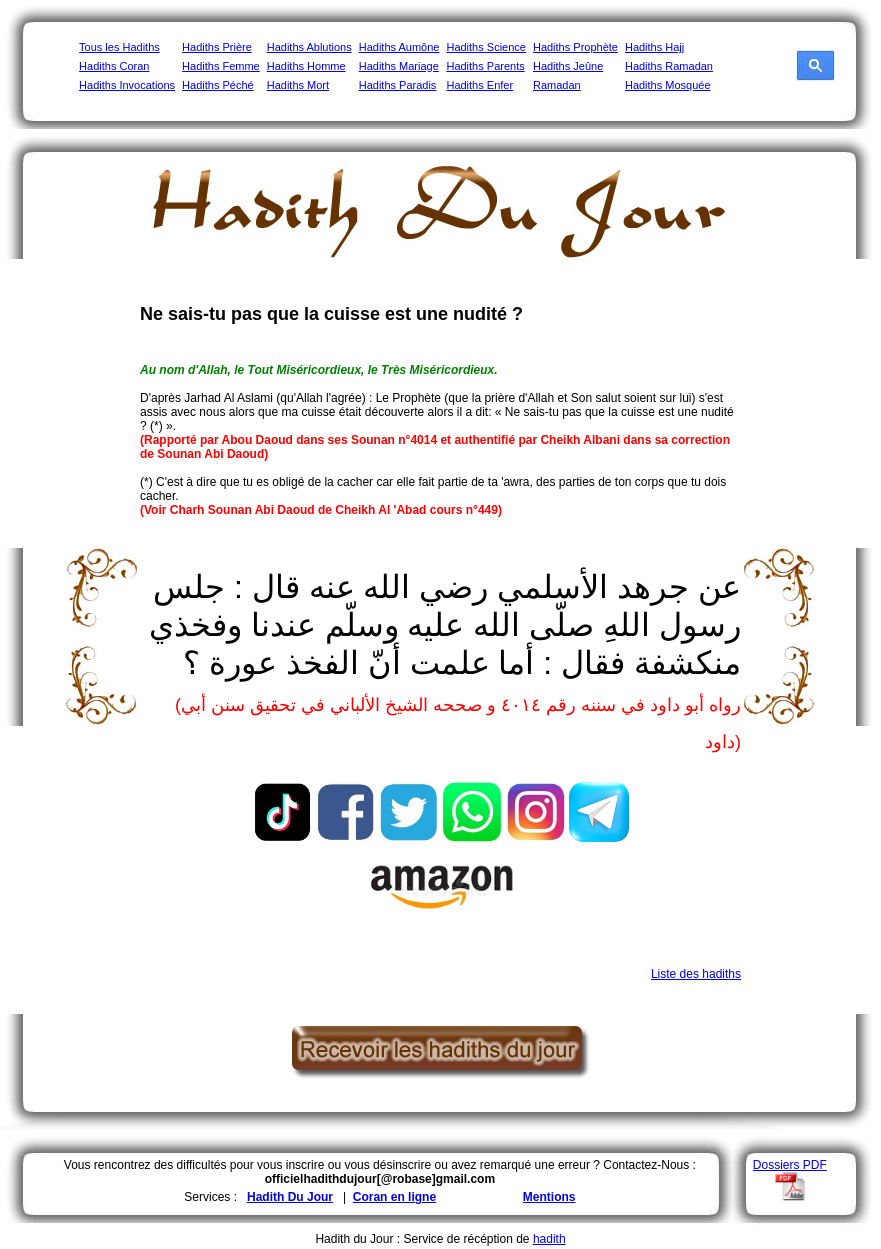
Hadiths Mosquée (668, 85)
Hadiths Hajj (654, 47)
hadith (549, 1239)
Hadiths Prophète (575, 47)
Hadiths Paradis (398, 85)
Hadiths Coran (114, 66)
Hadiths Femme (221, 66)
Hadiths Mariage (399, 66)
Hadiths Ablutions (309, 47)
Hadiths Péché (218, 85)
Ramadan (557, 85)
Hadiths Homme (306, 66)
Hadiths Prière (217, 47)
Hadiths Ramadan (669, 66)
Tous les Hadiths (119, 47)
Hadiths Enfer (479, 85)
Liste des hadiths (696, 974)
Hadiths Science (486, 47)
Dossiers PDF (790, 1165)
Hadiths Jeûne (568, 66)
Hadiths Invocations (127, 85)
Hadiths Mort (298, 85)
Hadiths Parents (485, 66)
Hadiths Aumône (399, 47)
